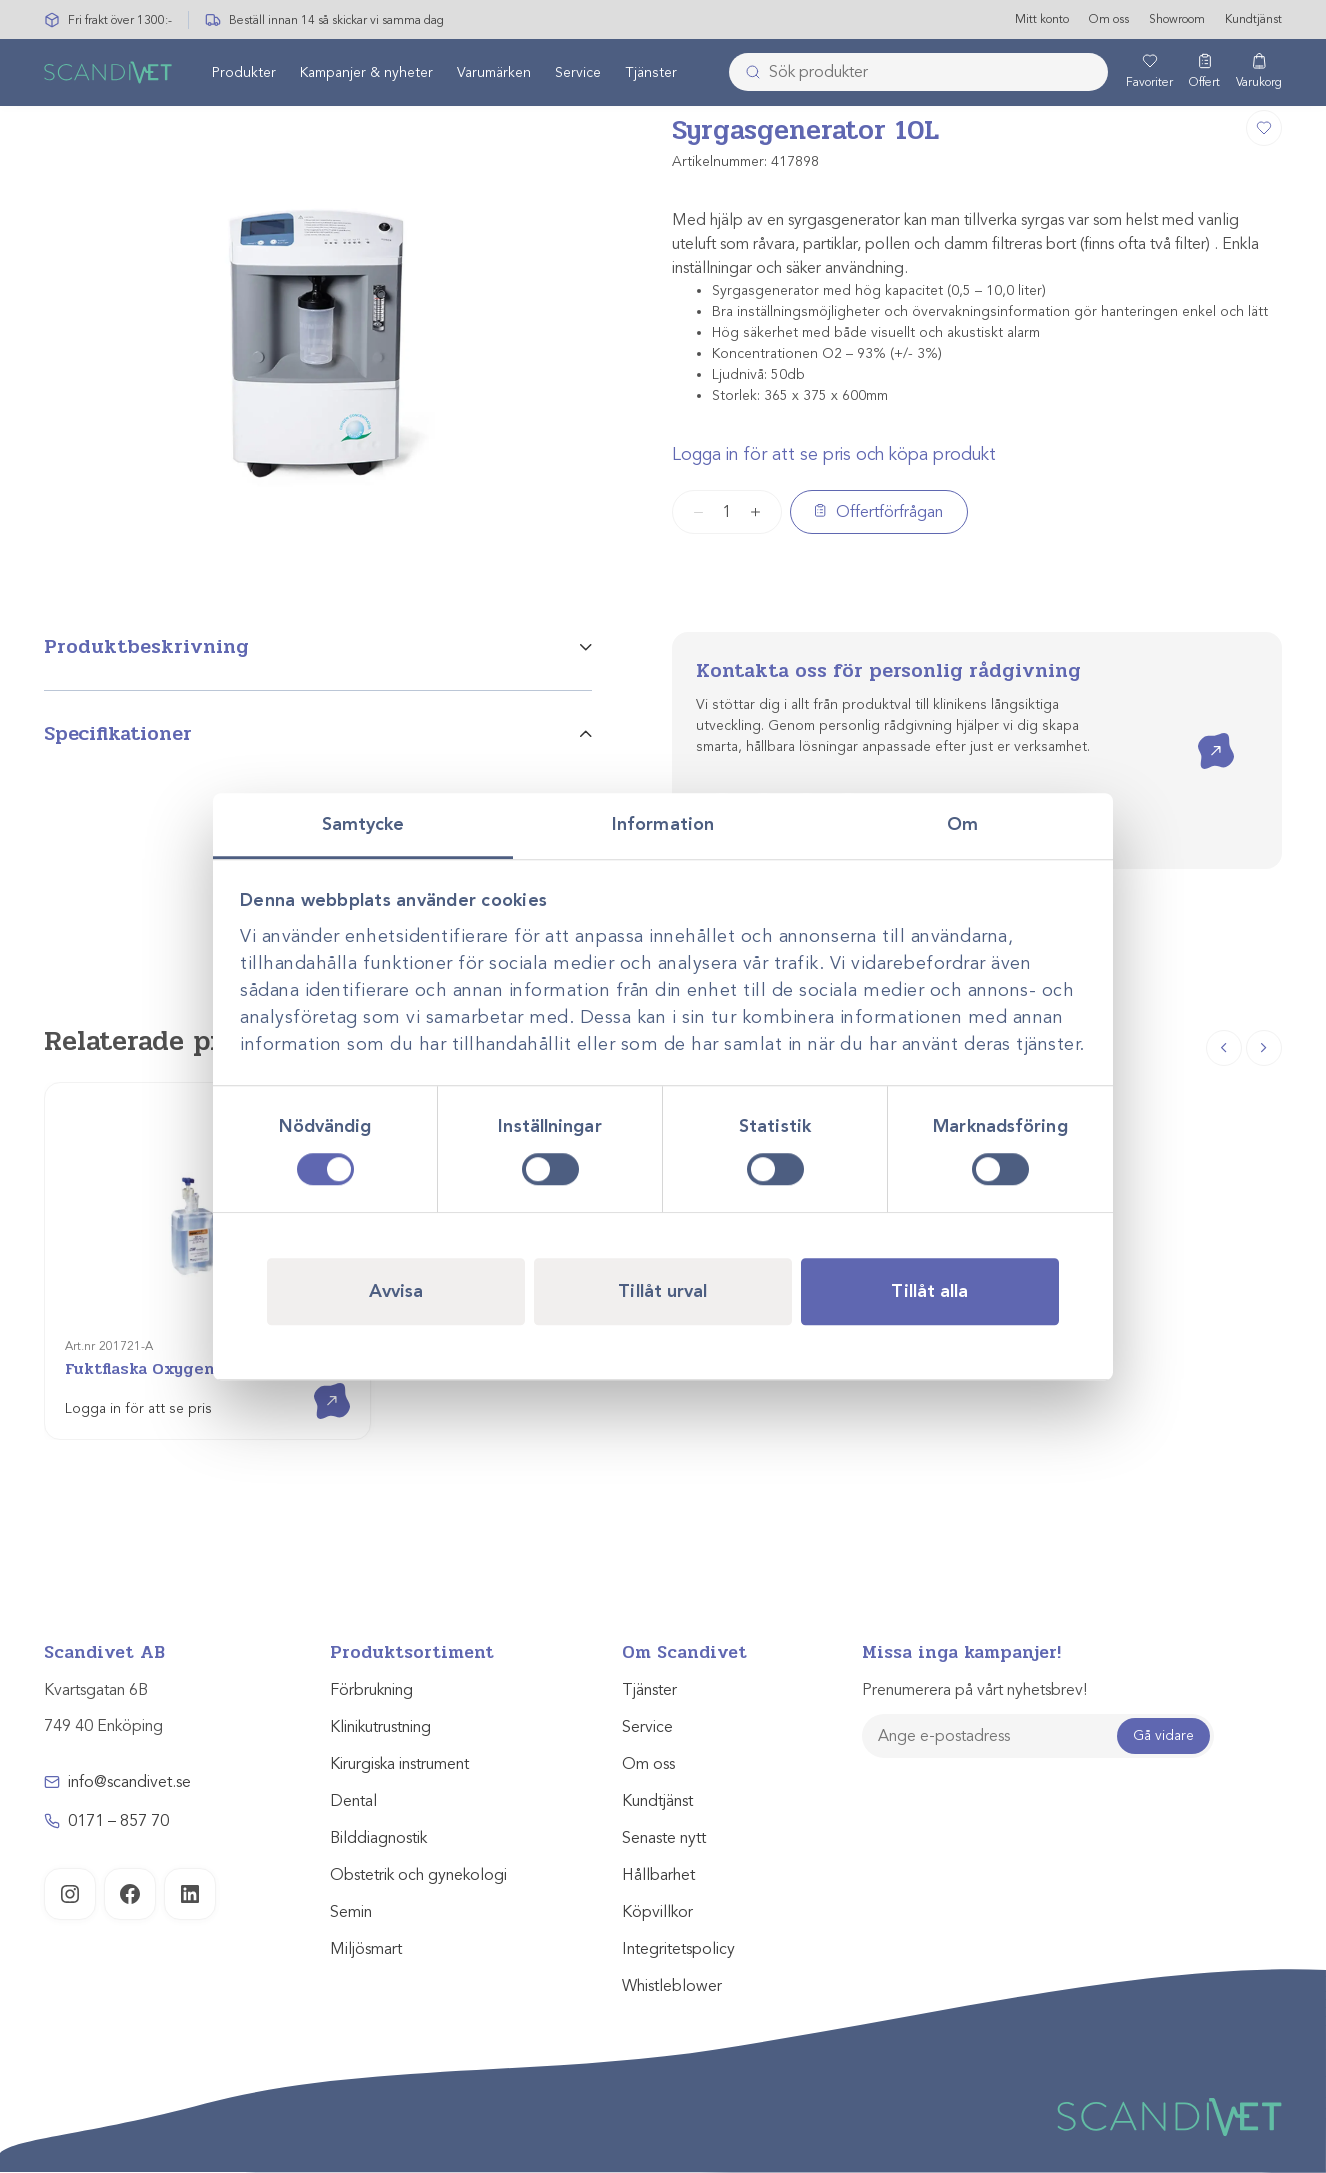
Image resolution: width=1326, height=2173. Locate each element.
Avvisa (396, 1291)
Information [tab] (663, 824)
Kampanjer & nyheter (366, 73)
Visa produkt (317, 1383)
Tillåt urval (662, 1291)
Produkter (244, 73)
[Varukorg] (1259, 73)
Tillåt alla (929, 1291)
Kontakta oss (1201, 733)
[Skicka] (747, 73)
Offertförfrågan (889, 512)
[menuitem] (244, 73)
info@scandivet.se (129, 1782)
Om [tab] (962, 824)
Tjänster (651, 73)
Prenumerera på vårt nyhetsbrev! (974, 1690)
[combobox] (918, 73)
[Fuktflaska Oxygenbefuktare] (207, 1261)
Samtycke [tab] (363, 824)
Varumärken (494, 73)
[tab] (318, 661)
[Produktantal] (727, 512)
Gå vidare (1163, 1735)
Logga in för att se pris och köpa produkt (834, 454)
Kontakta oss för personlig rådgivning (888, 670)
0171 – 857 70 (118, 1821)
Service (578, 73)
